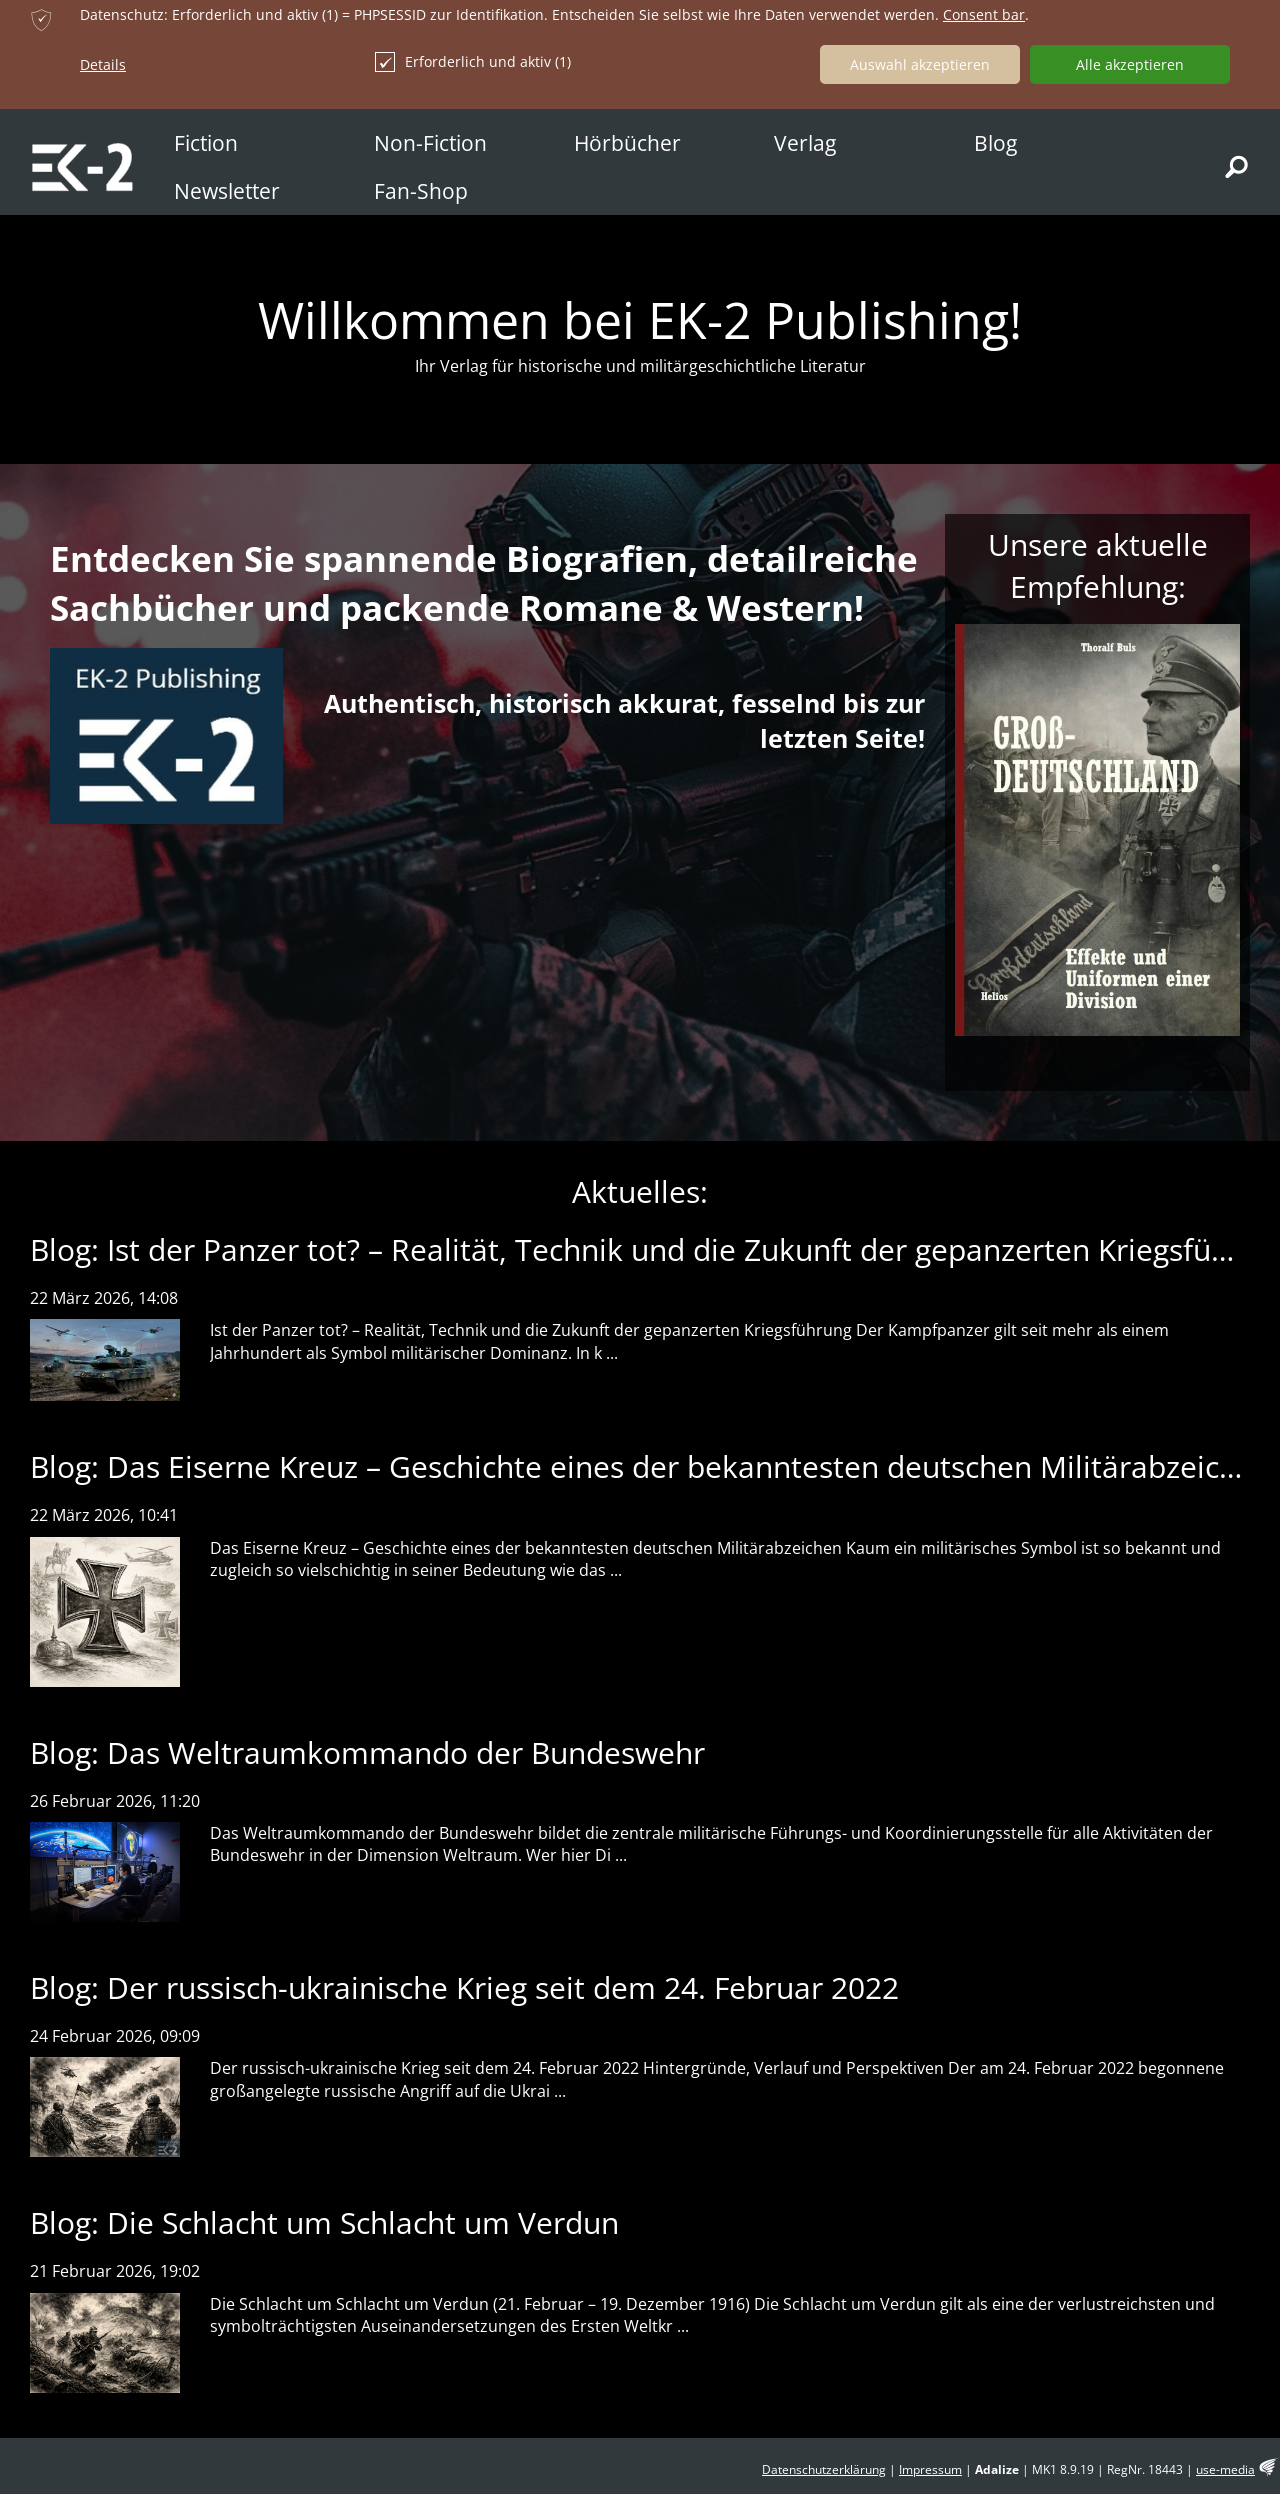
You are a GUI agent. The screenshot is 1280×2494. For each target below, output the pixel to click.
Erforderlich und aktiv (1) (473, 62)
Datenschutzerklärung (824, 2469)
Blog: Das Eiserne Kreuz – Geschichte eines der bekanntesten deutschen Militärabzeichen (651, 1466)
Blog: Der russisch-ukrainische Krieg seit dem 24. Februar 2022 (464, 1987)
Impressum (930, 2469)
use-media (1225, 2469)
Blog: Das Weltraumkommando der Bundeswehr (367, 1752)
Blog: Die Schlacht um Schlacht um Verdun (324, 2222)
